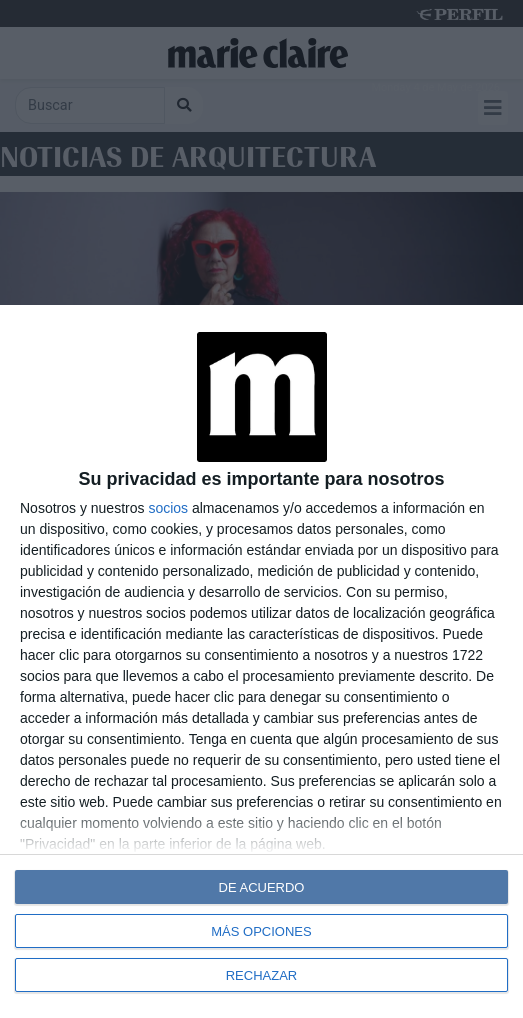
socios (168, 508)
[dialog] (261, 661)
